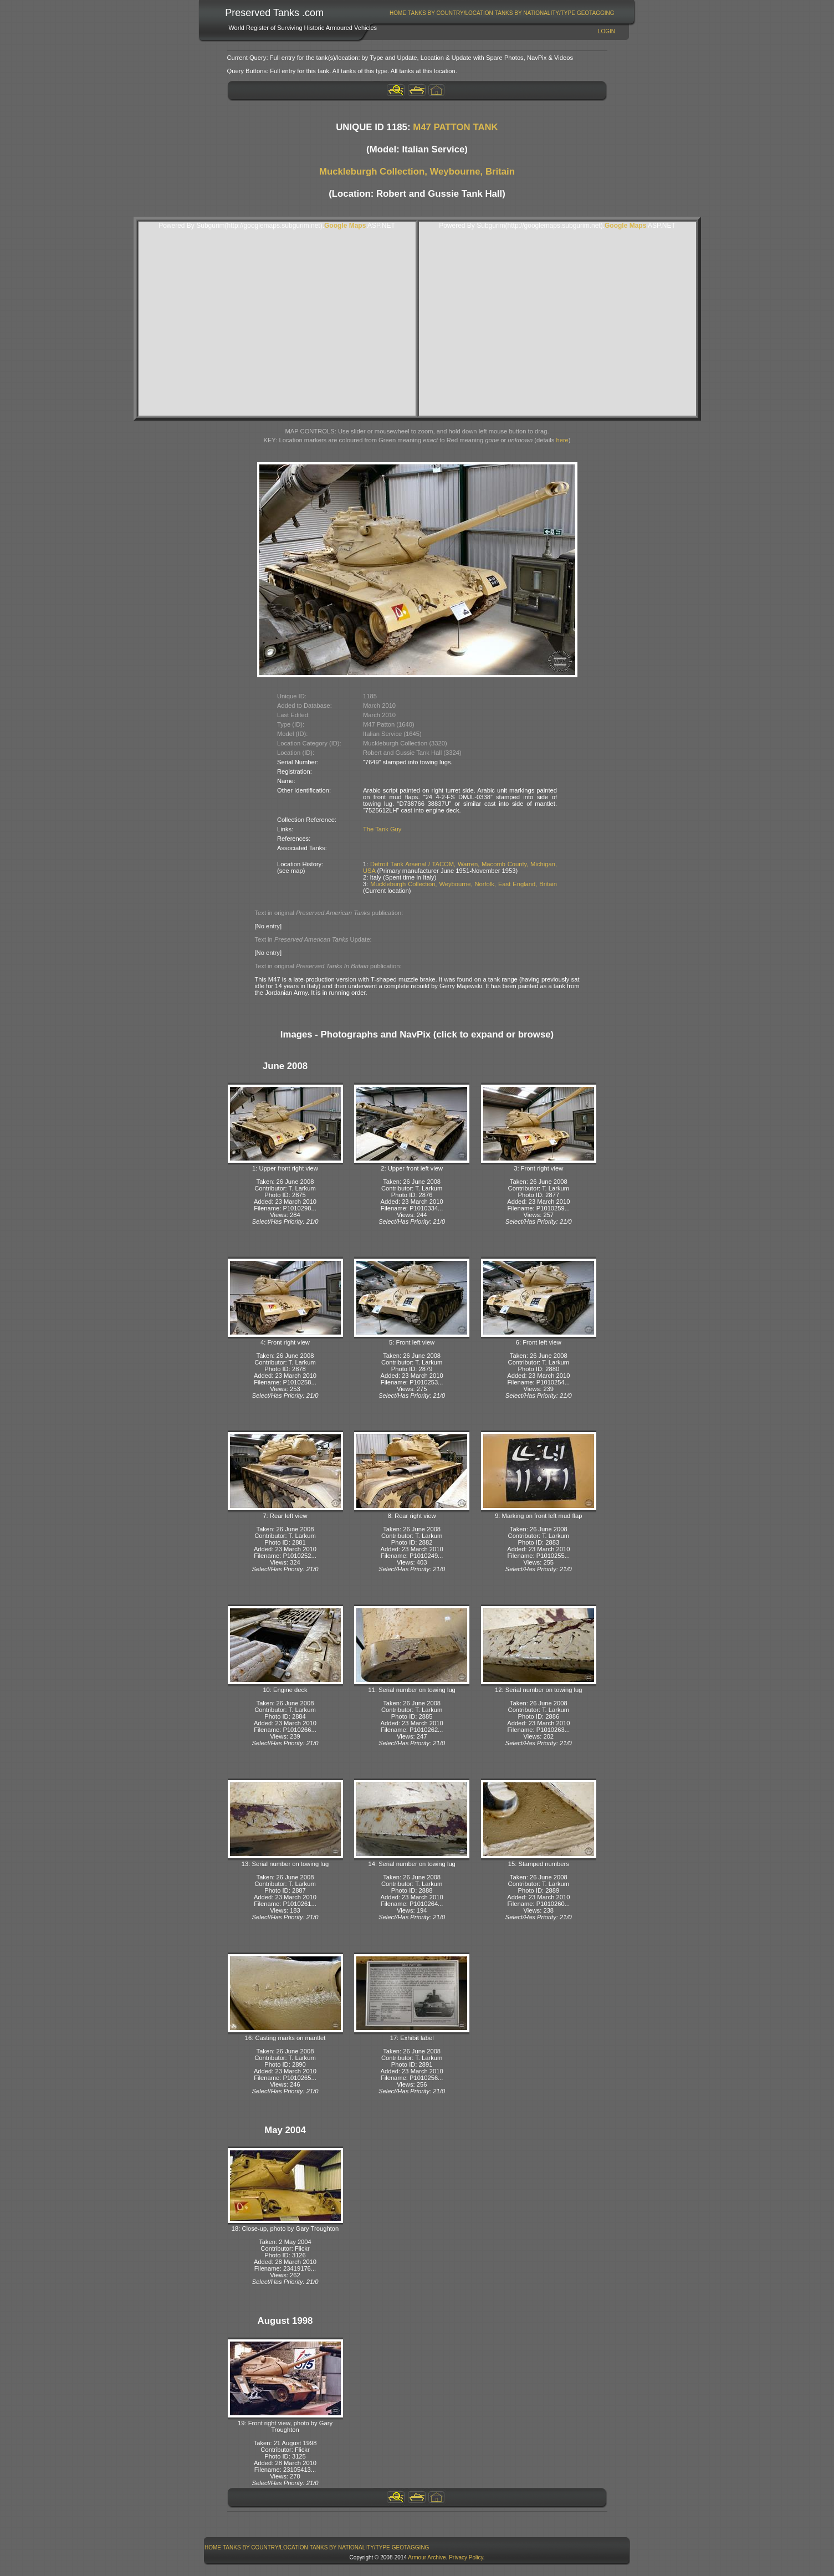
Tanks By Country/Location (450, 13)
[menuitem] (398, 13)
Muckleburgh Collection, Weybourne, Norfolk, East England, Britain (463, 884)
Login (606, 31)
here (562, 440)
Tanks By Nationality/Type (535, 13)
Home (398, 13)
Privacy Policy (466, 2557)
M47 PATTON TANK (455, 127)
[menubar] (502, 13)
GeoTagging (596, 13)
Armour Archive (427, 2557)
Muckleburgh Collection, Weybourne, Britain (417, 171)
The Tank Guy (382, 829)
